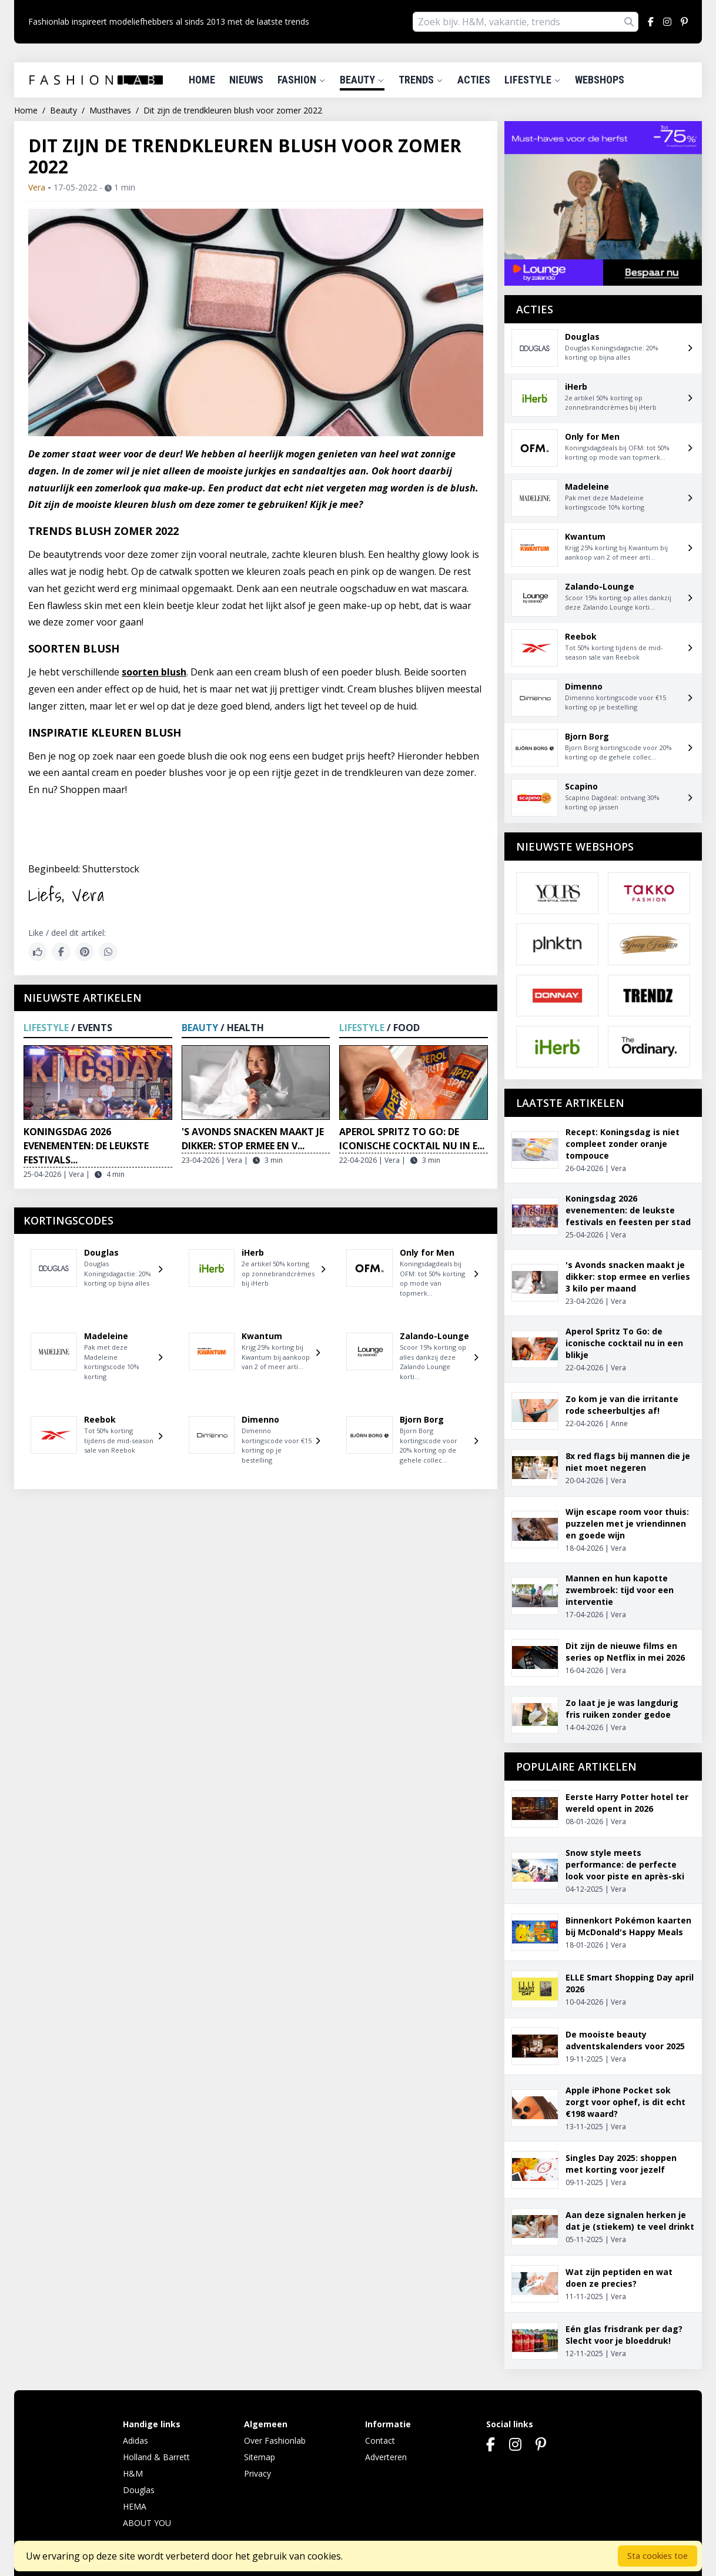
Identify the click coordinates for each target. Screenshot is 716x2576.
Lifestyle (532, 79)
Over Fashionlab (275, 2440)
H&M (133, 2473)
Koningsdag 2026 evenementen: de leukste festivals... (86, 1145)
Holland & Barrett (156, 2457)
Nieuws (246, 79)
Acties (473, 79)
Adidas (135, 2440)
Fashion (301, 79)
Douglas (139, 2489)
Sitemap (259, 2457)
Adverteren (386, 2457)
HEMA (134, 2506)
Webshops (599, 79)
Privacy (257, 2473)
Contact (380, 2440)
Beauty (362, 79)
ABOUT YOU (147, 2522)
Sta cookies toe (657, 2555)
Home (202, 79)
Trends (421, 79)
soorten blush (154, 671)
